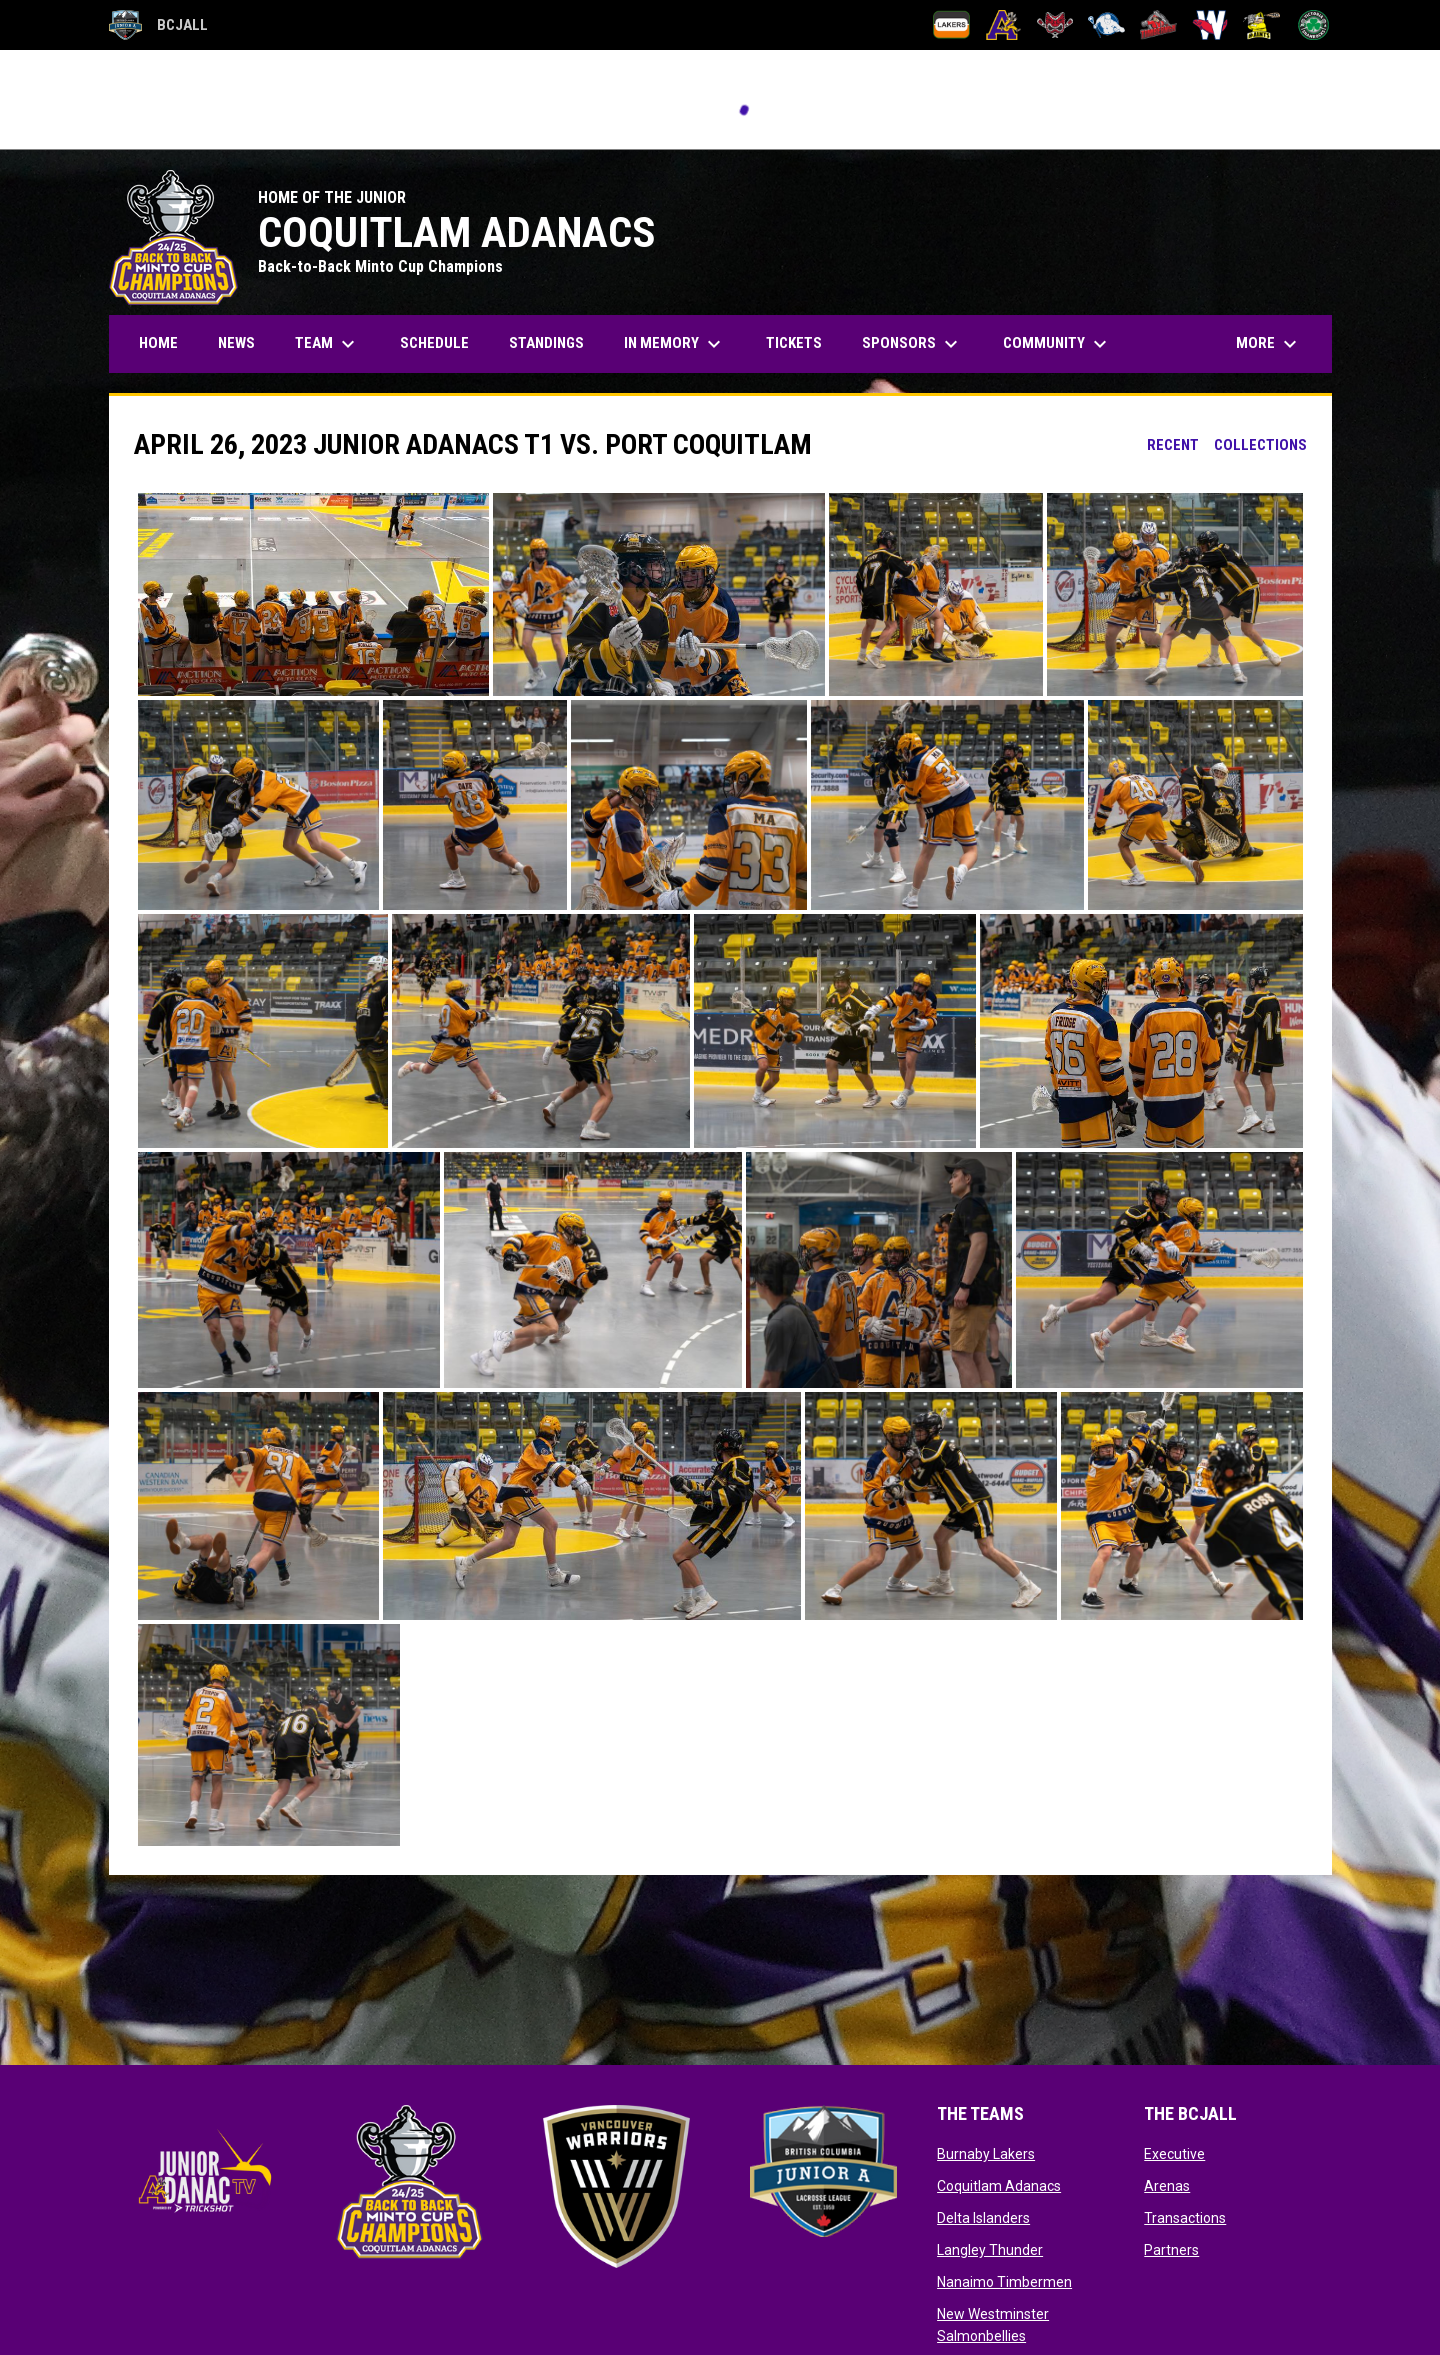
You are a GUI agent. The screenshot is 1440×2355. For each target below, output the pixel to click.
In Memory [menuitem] (675, 344)
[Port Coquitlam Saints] (1261, 25)
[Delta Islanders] (1055, 25)
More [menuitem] (1269, 344)
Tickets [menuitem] (794, 343)
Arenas (1167, 2186)
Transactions (1185, 2218)
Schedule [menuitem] (434, 343)
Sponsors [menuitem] (912, 344)
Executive (1174, 2154)
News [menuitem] (236, 343)
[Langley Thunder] (1106, 25)
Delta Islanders (983, 2218)
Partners (1171, 2250)
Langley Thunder (990, 2250)
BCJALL (158, 25)
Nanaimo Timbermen (1004, 2282)
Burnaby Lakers (986, 2154)
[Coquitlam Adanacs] (1003, 25)
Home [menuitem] (158, 343)
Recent (1173, 445)
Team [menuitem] (327, 344)
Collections (1260, 445)
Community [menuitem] (1057, 344)
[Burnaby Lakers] (951, 25)
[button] (313, 594)
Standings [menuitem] (546, 343)
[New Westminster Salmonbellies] (1210, 25)
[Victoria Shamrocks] (1313, 25)
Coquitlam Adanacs (999, 2186)
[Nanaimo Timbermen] (1158, 25)
